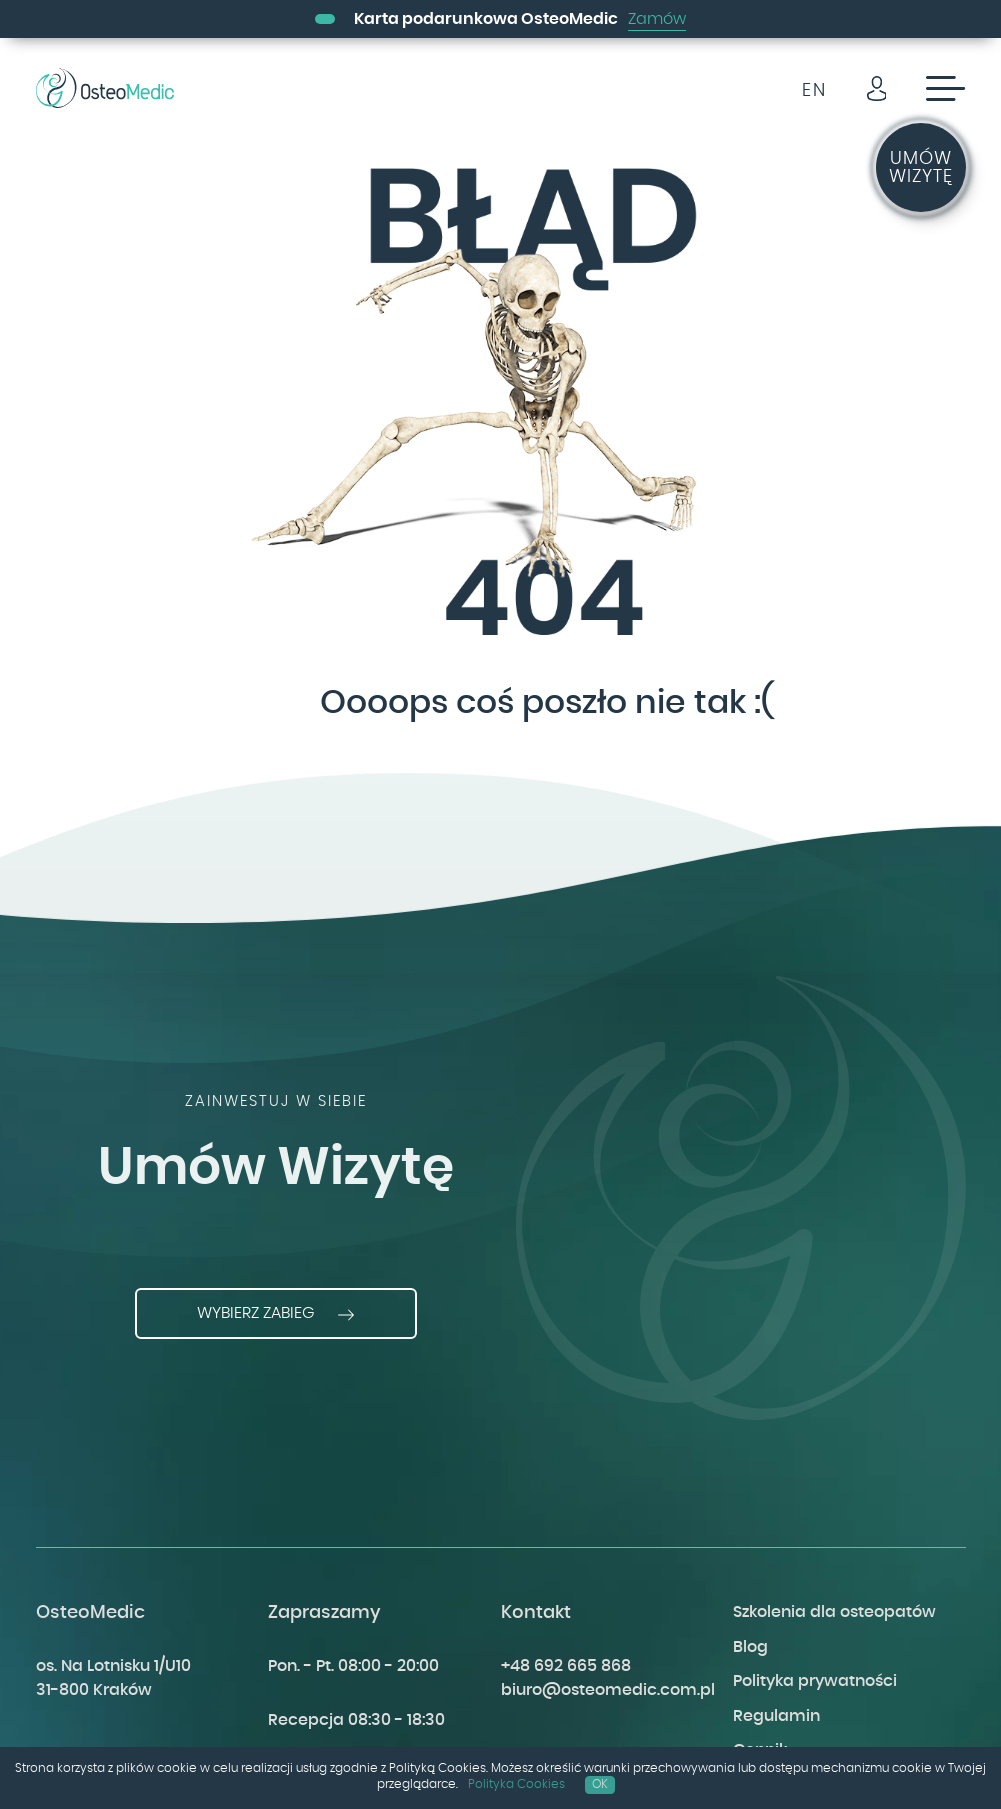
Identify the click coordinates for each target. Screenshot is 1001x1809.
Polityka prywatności (815, 1681)
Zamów (657, 19)
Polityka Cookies (516, 1784)
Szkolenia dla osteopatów (834, 1612)
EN (814, 91)
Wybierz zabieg (276, 1313)
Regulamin (776, 1716)
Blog (750, 1647)
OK (600, 1784)
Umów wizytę (921, 168)
